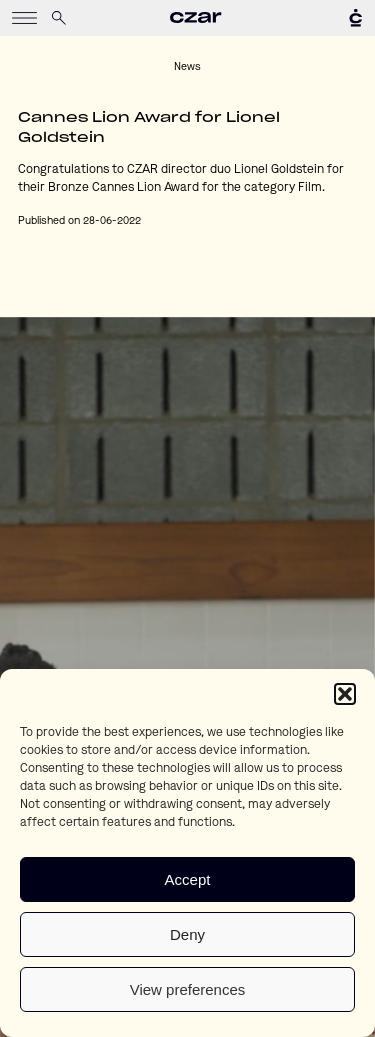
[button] (345, 694)
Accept (188, 879)
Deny (187, 934)
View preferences (188, 989)
